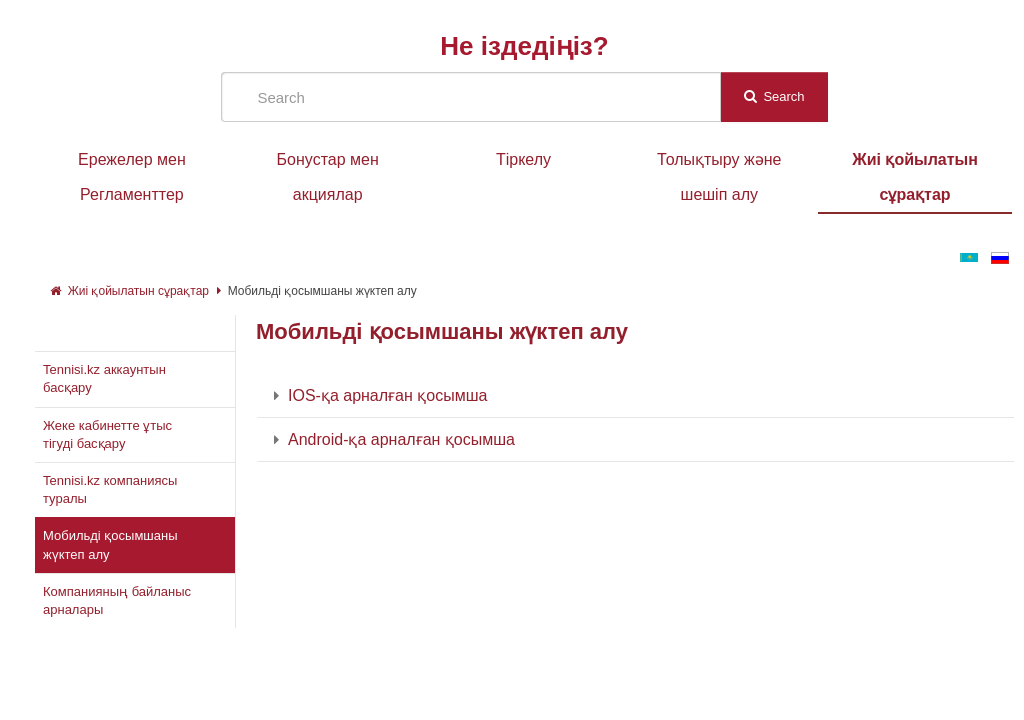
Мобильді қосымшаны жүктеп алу (322, 291)
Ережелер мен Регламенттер (132, 177)
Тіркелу (523, 159)
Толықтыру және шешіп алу (719, 177)
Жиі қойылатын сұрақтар (915, 177)
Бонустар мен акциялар (328, 177)
